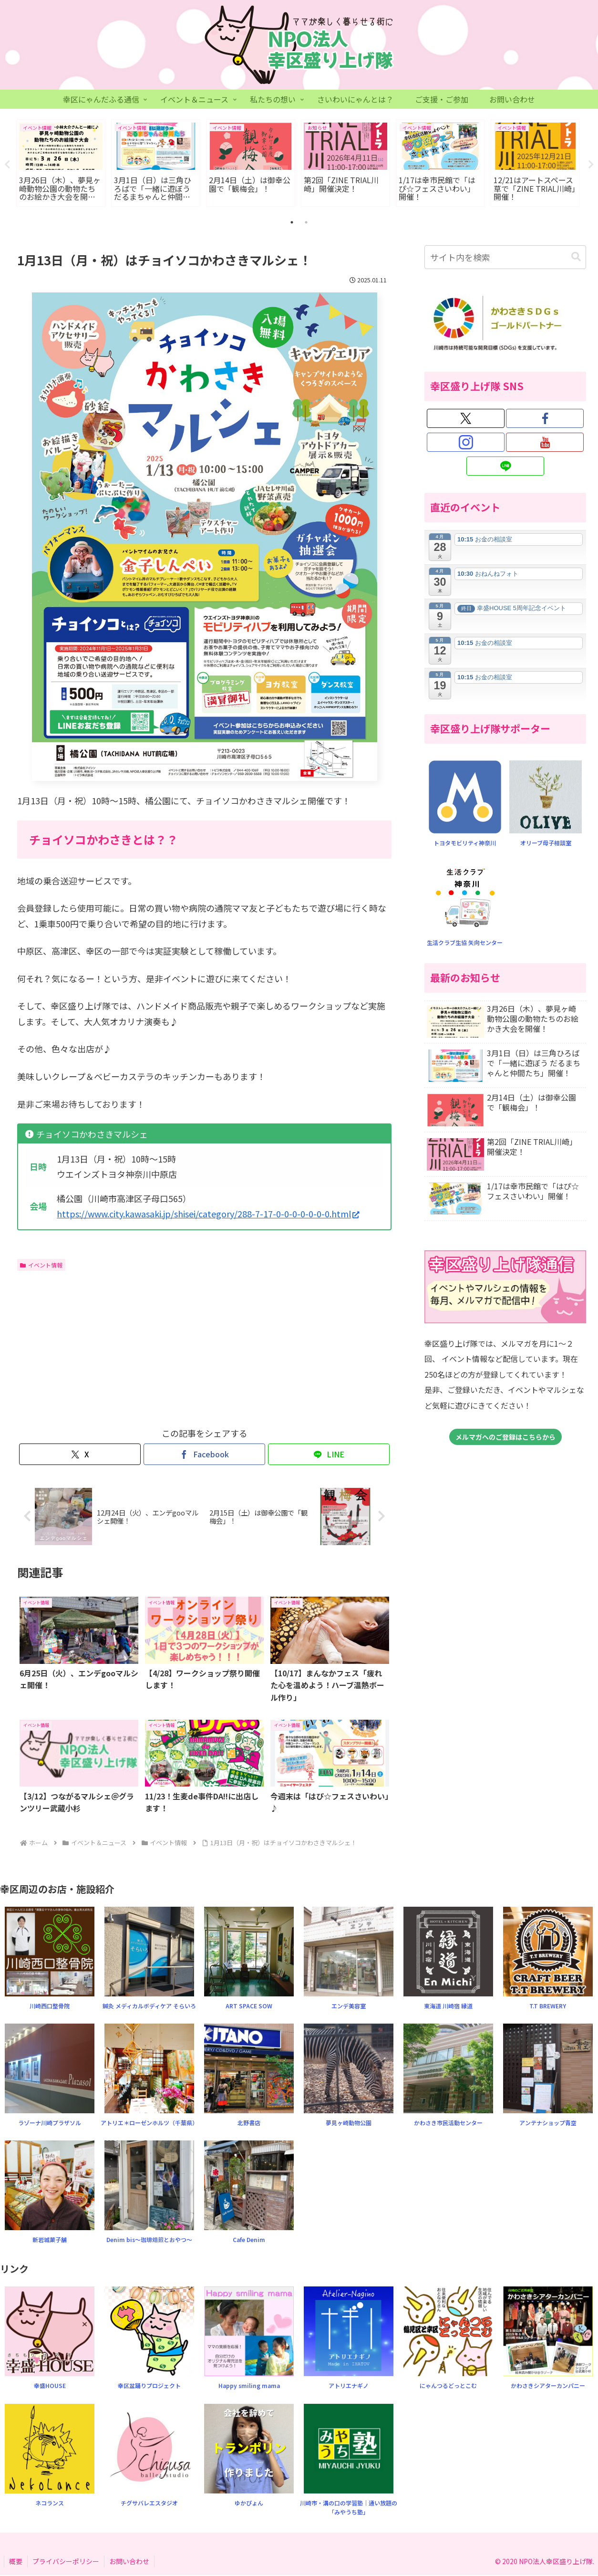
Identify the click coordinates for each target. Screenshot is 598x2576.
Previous (7, 165)
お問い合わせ (129, 2561)
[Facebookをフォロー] (545, 418)
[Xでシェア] (80, 1454)
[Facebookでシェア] (204, 1454)
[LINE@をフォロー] (505, 466)
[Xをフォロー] (466, 418)
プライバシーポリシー (65, 2561)
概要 (15, 2561)
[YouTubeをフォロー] (545, 442)
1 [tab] (292, 223)
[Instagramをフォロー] (466, 442)
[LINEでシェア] (329, 1454)
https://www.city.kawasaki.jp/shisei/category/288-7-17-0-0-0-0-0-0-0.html (208, 1214)
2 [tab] (306, 223)
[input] (505, 258)
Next (591, 165)
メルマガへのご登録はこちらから (505, 1437)
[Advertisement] (111, 1347)
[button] (576, 257)
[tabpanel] (60, 163)
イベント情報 (41, 1265)
